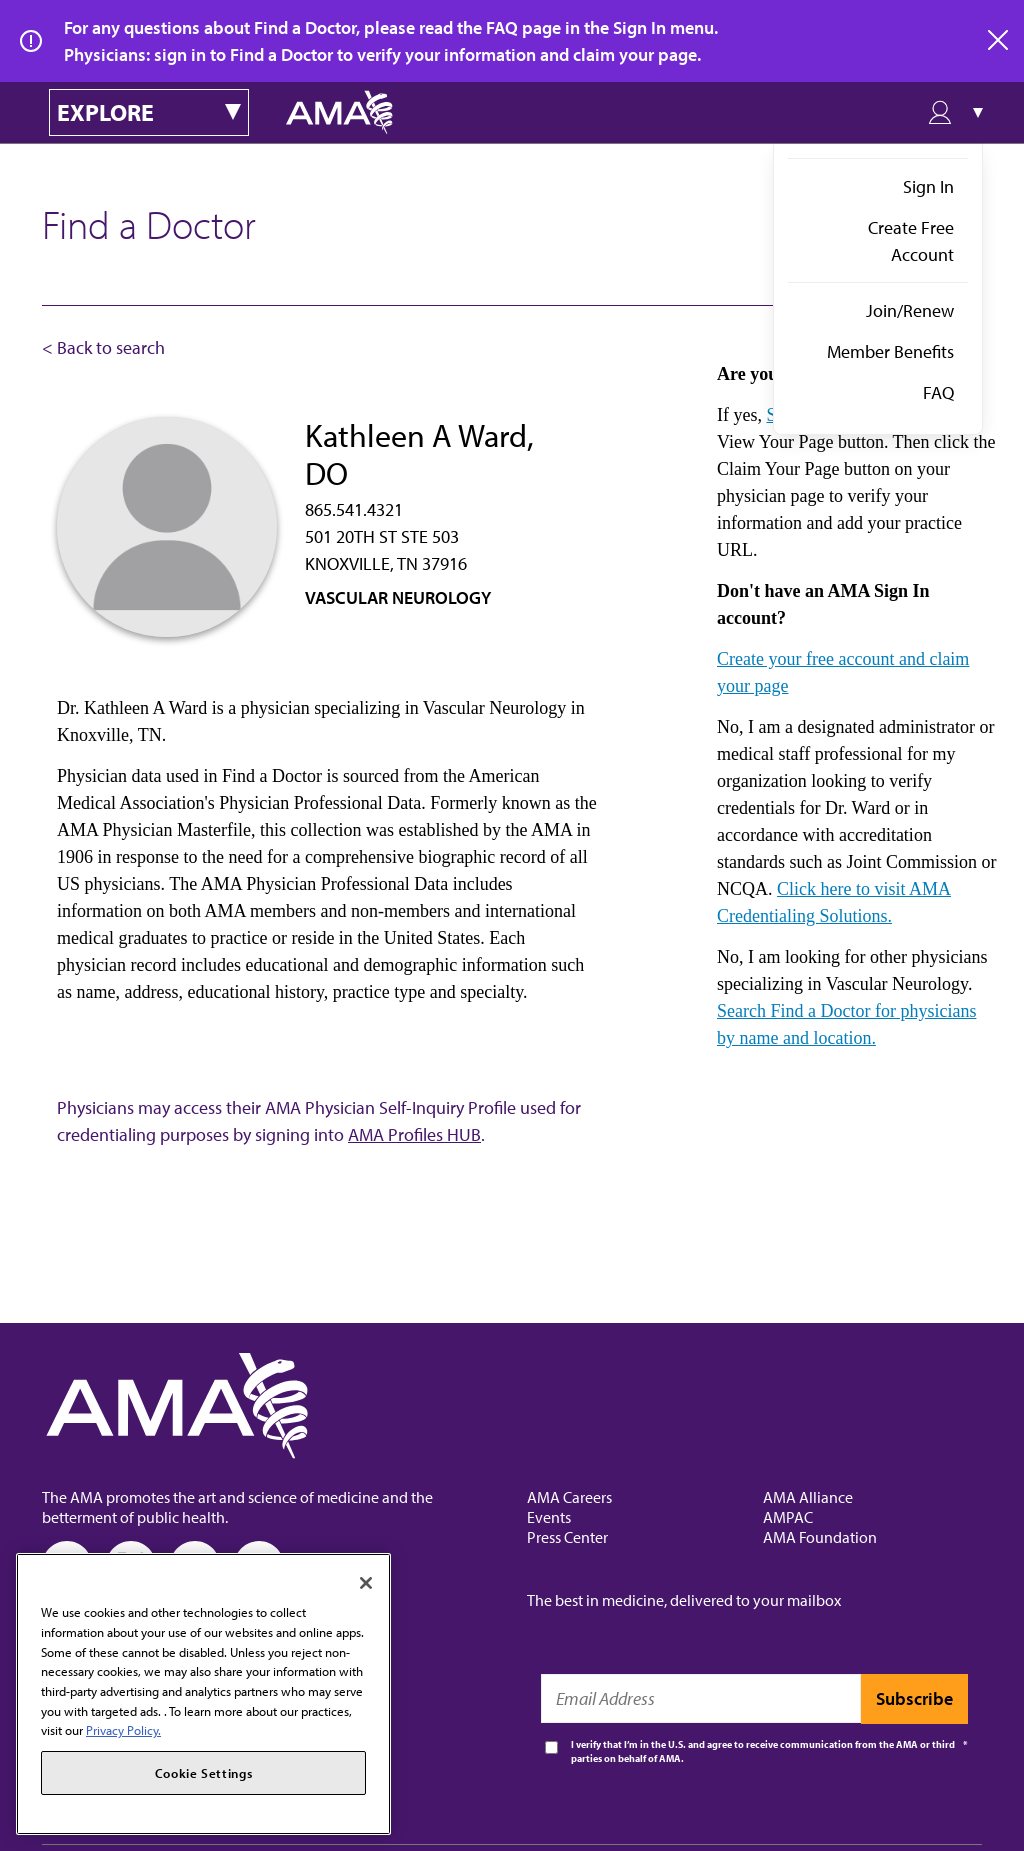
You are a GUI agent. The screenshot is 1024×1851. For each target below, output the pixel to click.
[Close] (366, 1583)
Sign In (928, 186)
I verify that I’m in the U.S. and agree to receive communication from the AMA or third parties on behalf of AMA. (763, 1751)
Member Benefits (890, 351)
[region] (203, 1694)
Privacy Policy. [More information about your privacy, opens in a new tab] (123, 1730)
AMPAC (788, 1517)
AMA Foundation (820, 1537)
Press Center (567, 1537)
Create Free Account (911, 241)
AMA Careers (569, 1497)
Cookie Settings (204, 1773)
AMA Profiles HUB (414, 1134)
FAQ (938, 392)
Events (549, 1517)
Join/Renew (910, 310)
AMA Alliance (808, 1497)
